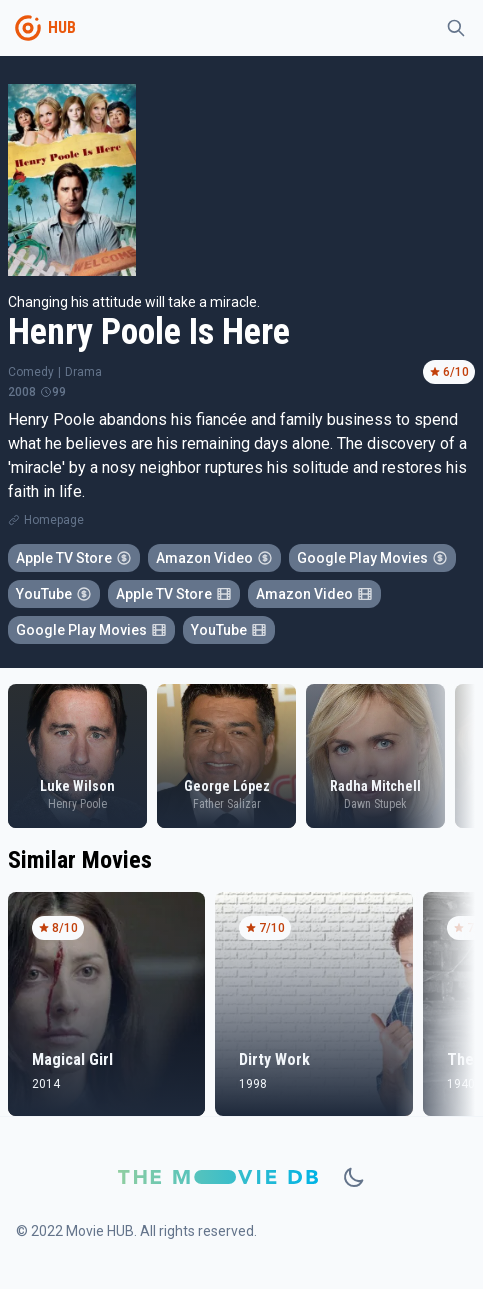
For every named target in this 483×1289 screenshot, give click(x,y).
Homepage (54, 520)
